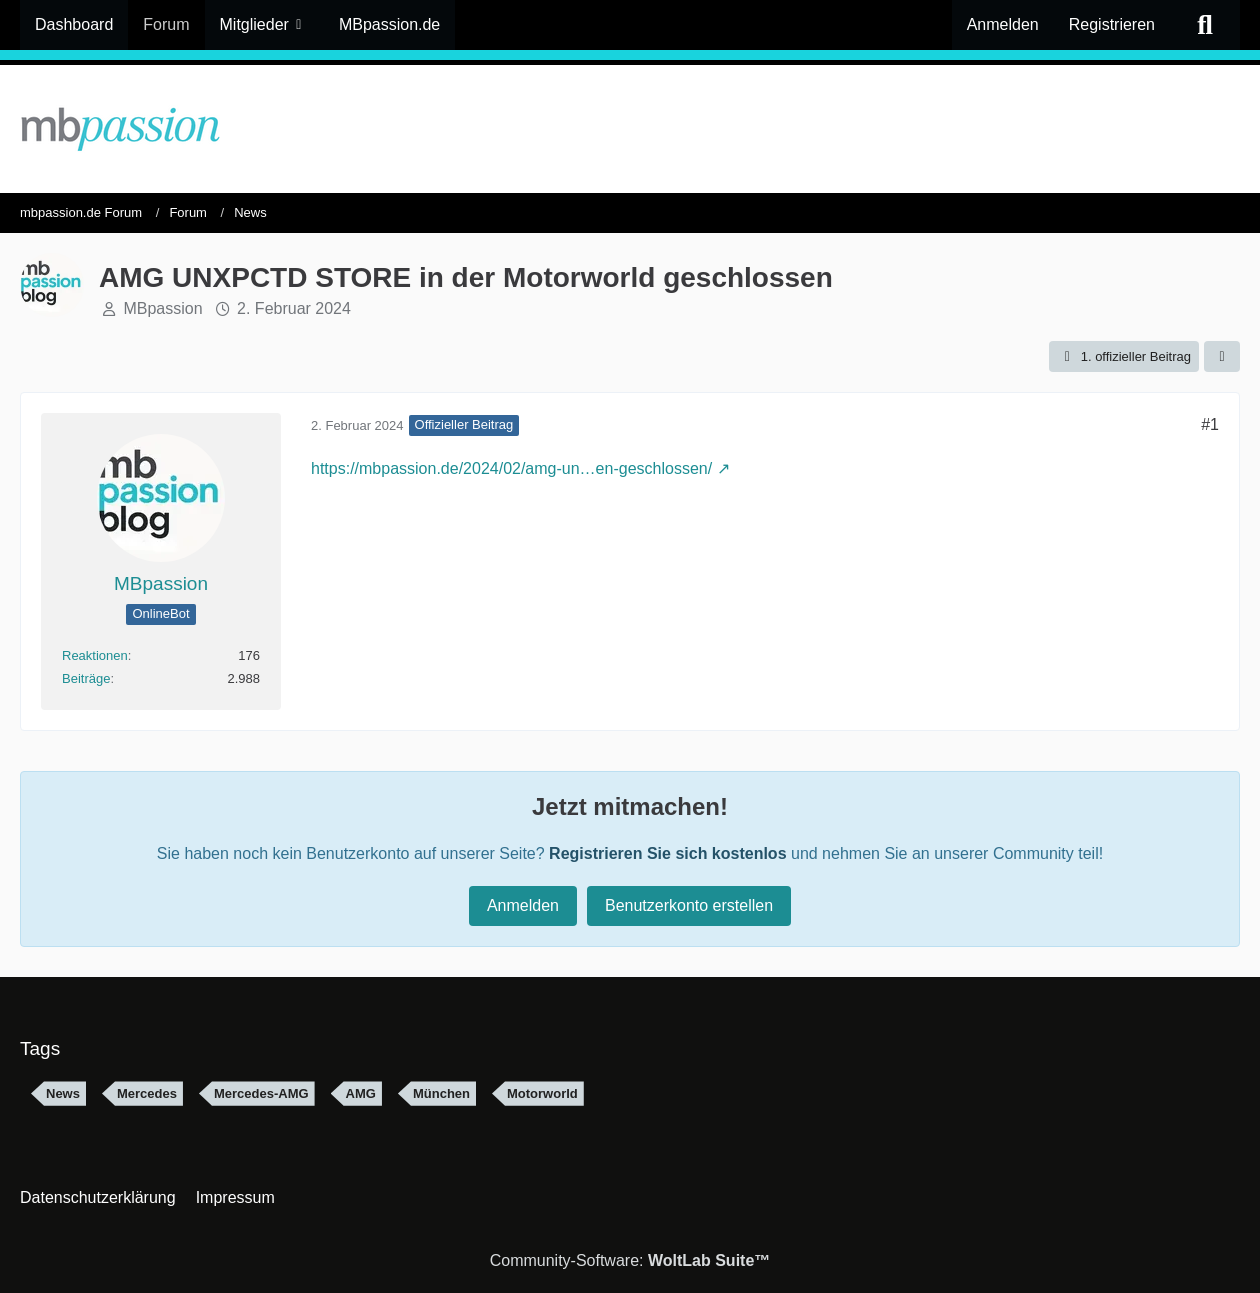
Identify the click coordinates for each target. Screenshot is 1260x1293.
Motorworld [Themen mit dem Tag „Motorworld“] (542, 1093)
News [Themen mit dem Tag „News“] (63, 1093)
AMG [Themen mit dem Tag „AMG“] (361, 1093)
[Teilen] (1222, 356)
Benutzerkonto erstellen (689, 905)
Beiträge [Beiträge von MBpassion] (86, 678)
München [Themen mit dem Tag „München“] (441, 1093)
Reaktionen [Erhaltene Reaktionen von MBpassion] (95, 655)
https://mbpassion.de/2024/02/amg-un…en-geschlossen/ (511, 468)
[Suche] (1205, 25)
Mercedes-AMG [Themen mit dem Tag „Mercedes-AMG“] (261, 1093)
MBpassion (162, 308)
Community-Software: (630, 1260)
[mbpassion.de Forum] (630, 129)
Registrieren (1112, 24)
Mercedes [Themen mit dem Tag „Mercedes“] (147, 1093)
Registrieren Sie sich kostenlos (667, 853)
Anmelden (1003, 24)
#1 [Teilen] (1210, 424)
